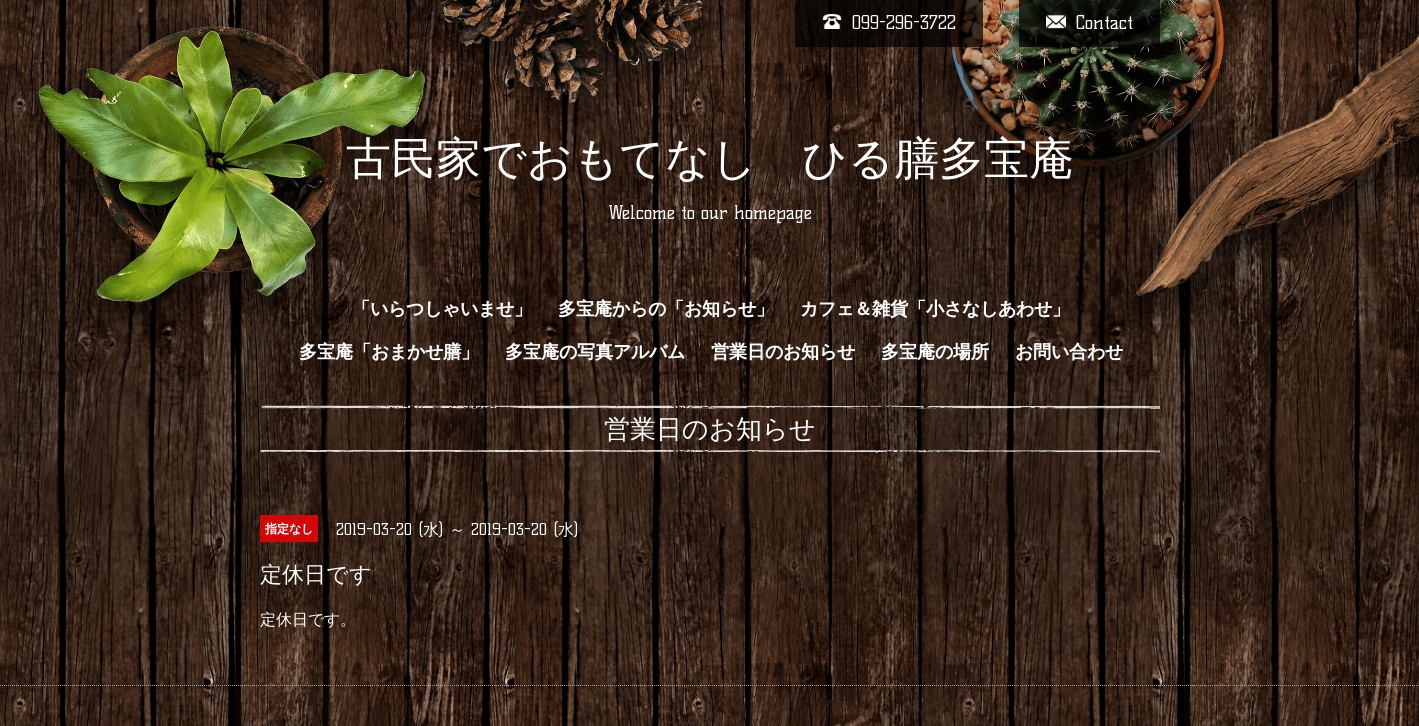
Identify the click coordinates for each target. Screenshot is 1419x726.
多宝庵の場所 (935, 352)
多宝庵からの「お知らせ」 (666, 309)
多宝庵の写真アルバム (595, 352)
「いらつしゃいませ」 (442, 309)
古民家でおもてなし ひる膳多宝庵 (710, 158)
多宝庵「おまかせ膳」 (389, 352)
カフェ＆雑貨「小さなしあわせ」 (935, 309)
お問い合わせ (1069, 352)
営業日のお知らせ (783, 352)
